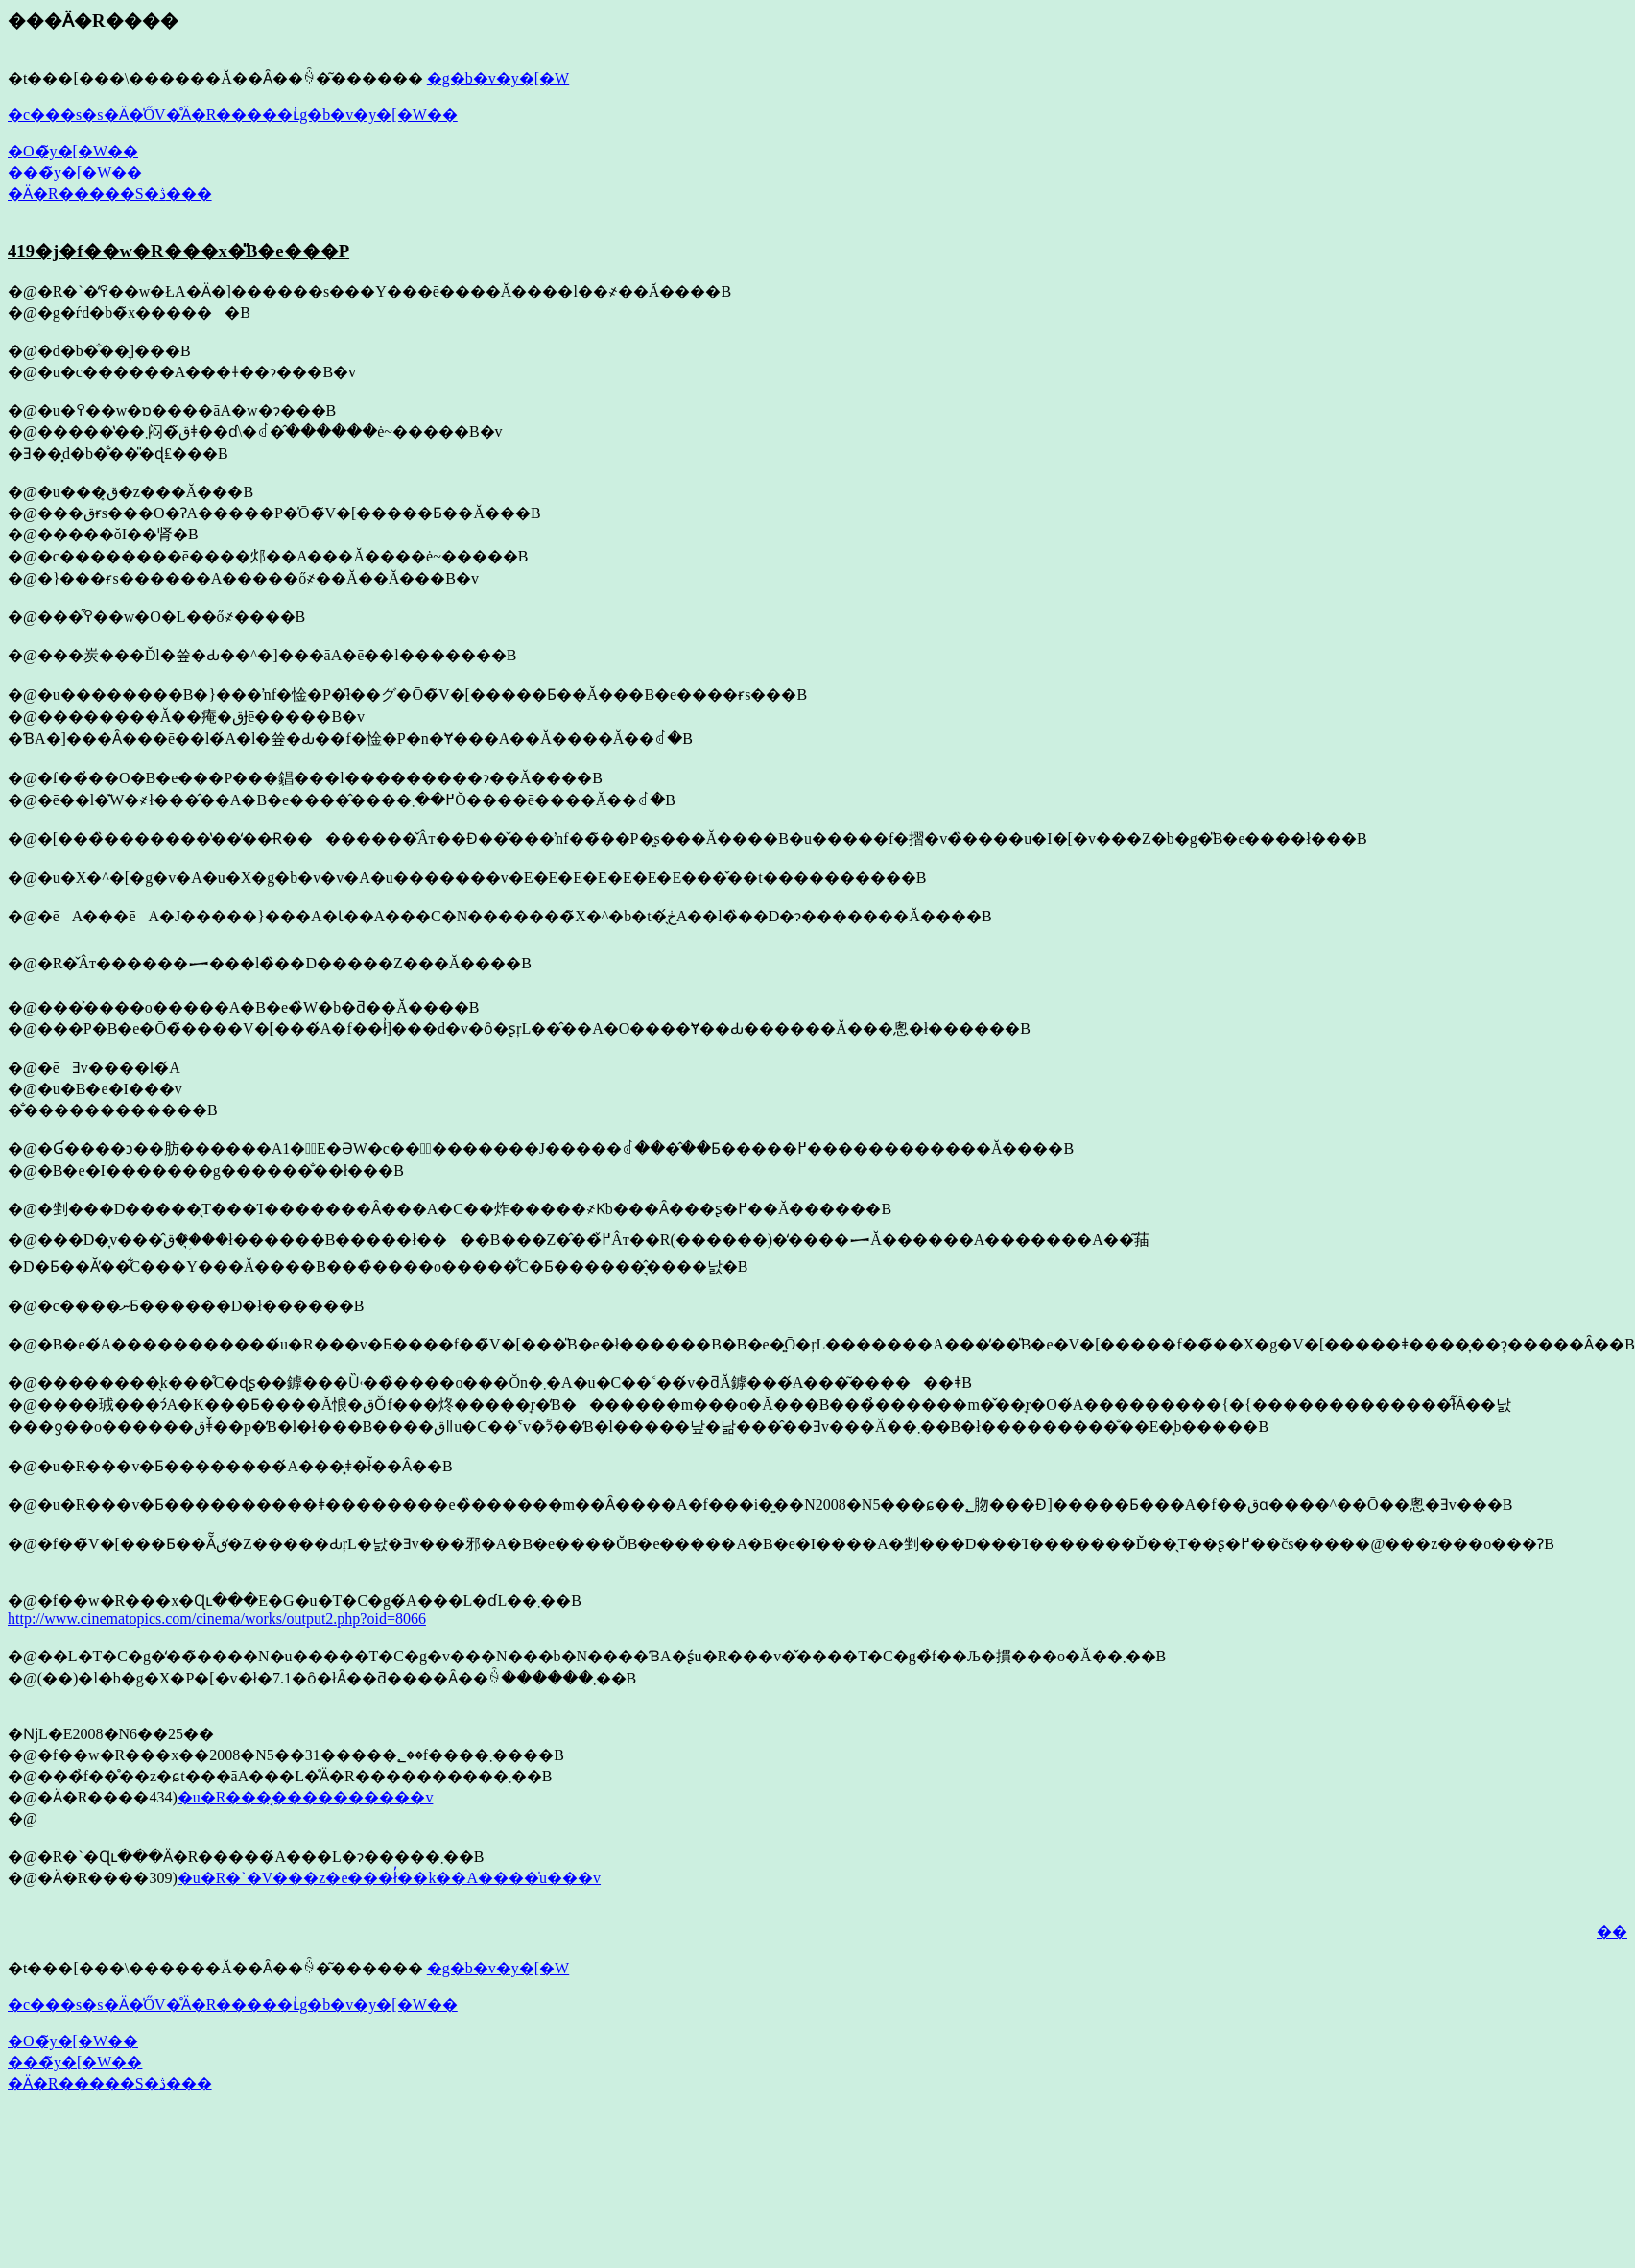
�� (1612, 1931)
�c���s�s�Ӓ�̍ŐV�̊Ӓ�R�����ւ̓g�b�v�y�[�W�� (233, 115)
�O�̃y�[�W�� (73, 151)
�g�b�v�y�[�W (498, 78)
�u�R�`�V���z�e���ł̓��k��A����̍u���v (389, 1878)
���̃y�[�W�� (75, 172)
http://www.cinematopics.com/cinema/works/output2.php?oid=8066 (217, 1619)
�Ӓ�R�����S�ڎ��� (110, 193)
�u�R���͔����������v (306, 1797)
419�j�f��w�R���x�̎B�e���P (178, 251)
